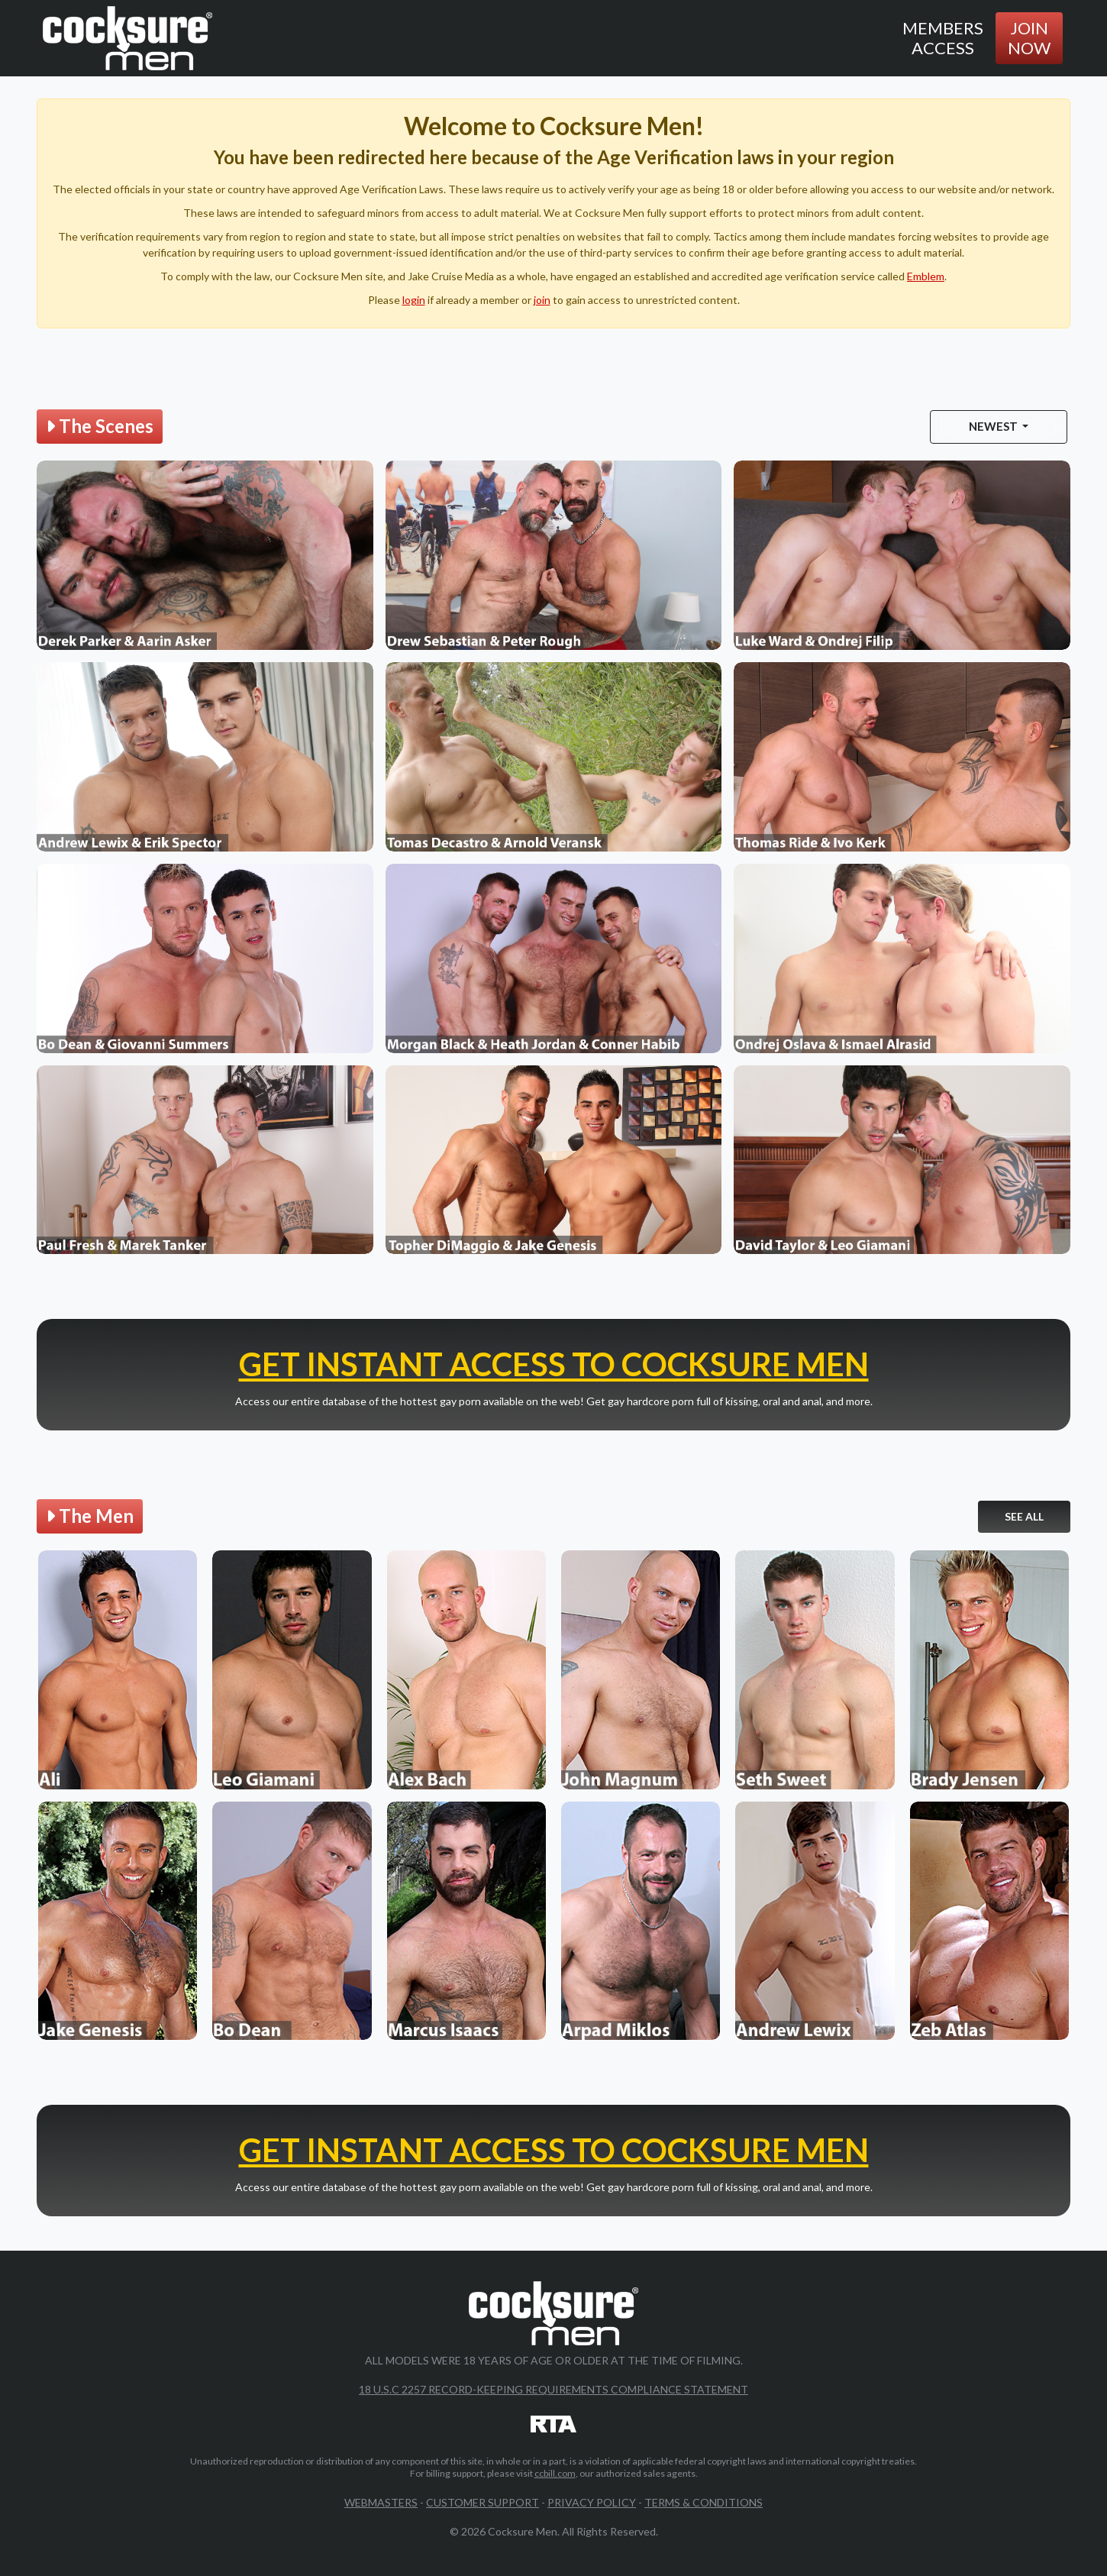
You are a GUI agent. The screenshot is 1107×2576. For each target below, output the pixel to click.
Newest (994, 426)
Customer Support (482, 2502)
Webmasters (381, 2502)
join (542, 299)
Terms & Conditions (703, 2502)
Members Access (942, 38)
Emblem (925, 276)
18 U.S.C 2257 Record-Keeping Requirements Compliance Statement (553, 2389)
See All (1024, 1516)
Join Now (1029, 38)
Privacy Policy (591, 2502)
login (413, 299)
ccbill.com (555, 2473)
